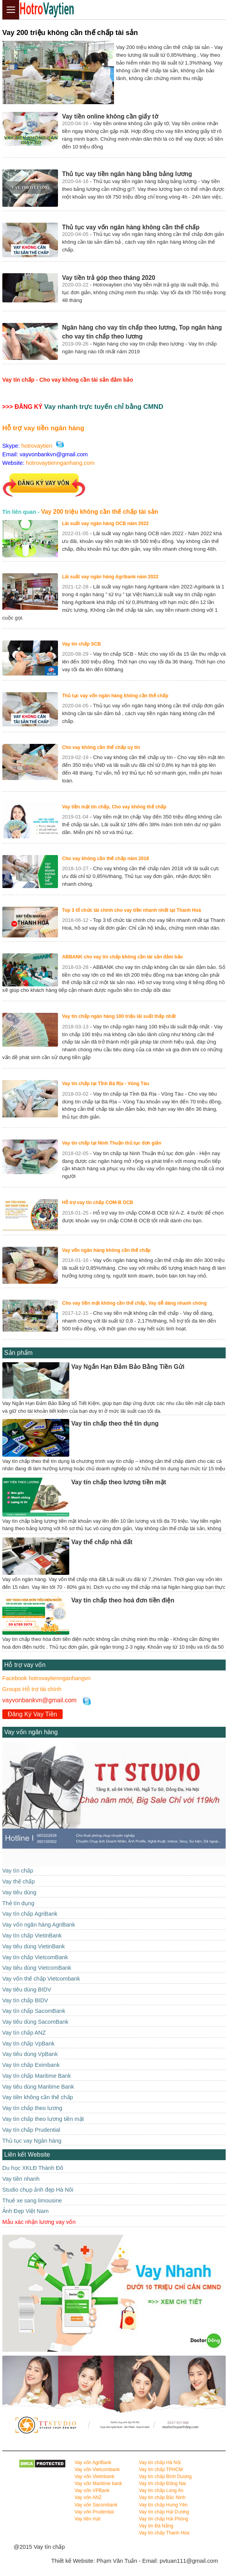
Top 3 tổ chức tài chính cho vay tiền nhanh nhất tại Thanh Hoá (131, 910)
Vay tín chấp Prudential (31, 2130)
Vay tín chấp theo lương (32, 2108)
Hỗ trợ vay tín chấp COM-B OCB (97, 1202)
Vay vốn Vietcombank (96, 2469)
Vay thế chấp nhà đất (101, 1542)
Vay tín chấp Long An (161, 2490)
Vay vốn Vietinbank (94, 2476)
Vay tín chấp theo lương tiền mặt (118, 1482)
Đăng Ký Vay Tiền (32, 1714)
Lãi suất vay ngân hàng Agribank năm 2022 (110, 576)
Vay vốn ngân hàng (31, 1732)
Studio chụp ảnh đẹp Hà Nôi (37, 2190)
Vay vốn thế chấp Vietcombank (41, 1979)
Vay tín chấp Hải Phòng (163, 2519)
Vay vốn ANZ (88, 2497)
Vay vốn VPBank (91, 2490)
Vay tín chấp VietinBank (32, 1935)
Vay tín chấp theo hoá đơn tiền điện (122, 1600)
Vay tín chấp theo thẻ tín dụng (114, 1423)
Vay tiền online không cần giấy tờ (110, 116)
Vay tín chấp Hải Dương (164, 2512)
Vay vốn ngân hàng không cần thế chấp (106, 1250)
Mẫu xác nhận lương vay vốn (38, 2222)
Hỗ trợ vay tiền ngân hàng (43, 428)
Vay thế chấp (18, 1881)
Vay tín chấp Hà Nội (160, 2462)
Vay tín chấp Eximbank (31, 2065)
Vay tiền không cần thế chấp (37, 2097)
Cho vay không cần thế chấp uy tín (101, 747)
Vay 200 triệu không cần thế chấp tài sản (99, 511)
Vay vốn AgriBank (92, 2462)
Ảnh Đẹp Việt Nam (25, 2211)
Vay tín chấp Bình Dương (165, 2476)
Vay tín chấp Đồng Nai (162, 2483)
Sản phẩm (18, 1352)
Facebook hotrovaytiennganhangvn (46, 1678)
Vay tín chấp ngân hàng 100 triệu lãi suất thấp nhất (118, 1016)
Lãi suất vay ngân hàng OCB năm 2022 (105, 523)
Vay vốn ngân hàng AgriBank (38, 1925)
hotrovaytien (37, 446)
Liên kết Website (27, 2154)
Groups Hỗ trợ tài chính (31, 1689)
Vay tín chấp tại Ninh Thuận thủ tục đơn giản (111, 1143)
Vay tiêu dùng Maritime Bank (38, 2087)
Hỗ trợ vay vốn (25, 1664)
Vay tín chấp (17, 1870)
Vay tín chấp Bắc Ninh (162, 2497)
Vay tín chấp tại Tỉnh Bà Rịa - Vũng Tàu (105, 1083)
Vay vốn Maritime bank (98, 2483)
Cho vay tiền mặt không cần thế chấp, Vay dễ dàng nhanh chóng (134, 1303)
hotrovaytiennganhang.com (60, 463)
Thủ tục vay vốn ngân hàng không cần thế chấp (130, 227)
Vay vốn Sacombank (95, 2505)
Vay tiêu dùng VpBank (30, 2054)
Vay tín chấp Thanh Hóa (164, 2533)
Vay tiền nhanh (21, 2179)
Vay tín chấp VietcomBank (35, 1957)
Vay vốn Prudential (94, 2512)
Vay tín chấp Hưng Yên (163, 2505)
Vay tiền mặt (87, 2519)
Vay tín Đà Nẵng (156, 2526)
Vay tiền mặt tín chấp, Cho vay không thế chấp (114, 807)
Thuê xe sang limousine (32, 2200)
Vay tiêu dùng (19, 1892)
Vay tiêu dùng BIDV (26, 1989)
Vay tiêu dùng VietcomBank (36, 1968)
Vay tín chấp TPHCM (161, 2469)
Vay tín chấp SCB (81, 644)
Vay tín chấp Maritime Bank (36, 2076)
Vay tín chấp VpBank (28, 2043)
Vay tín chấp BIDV (25, 2000)
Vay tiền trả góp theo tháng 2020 (108, 277)
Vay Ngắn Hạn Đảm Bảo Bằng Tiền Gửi (127, 1366)
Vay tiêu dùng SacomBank (35, 2022)
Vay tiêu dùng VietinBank (33, 1946)
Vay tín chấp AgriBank (30, 1914)
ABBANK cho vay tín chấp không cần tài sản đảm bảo (122, 957)
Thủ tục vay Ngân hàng (31, 2141)
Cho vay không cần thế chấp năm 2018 (105, 858)
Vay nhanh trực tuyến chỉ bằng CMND (103, 406)
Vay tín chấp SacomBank (33, 2011)
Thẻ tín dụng (18, 1903)
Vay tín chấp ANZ (24, 2033)
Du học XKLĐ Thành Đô (32, 2168)
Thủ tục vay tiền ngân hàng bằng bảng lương (127, 174)
